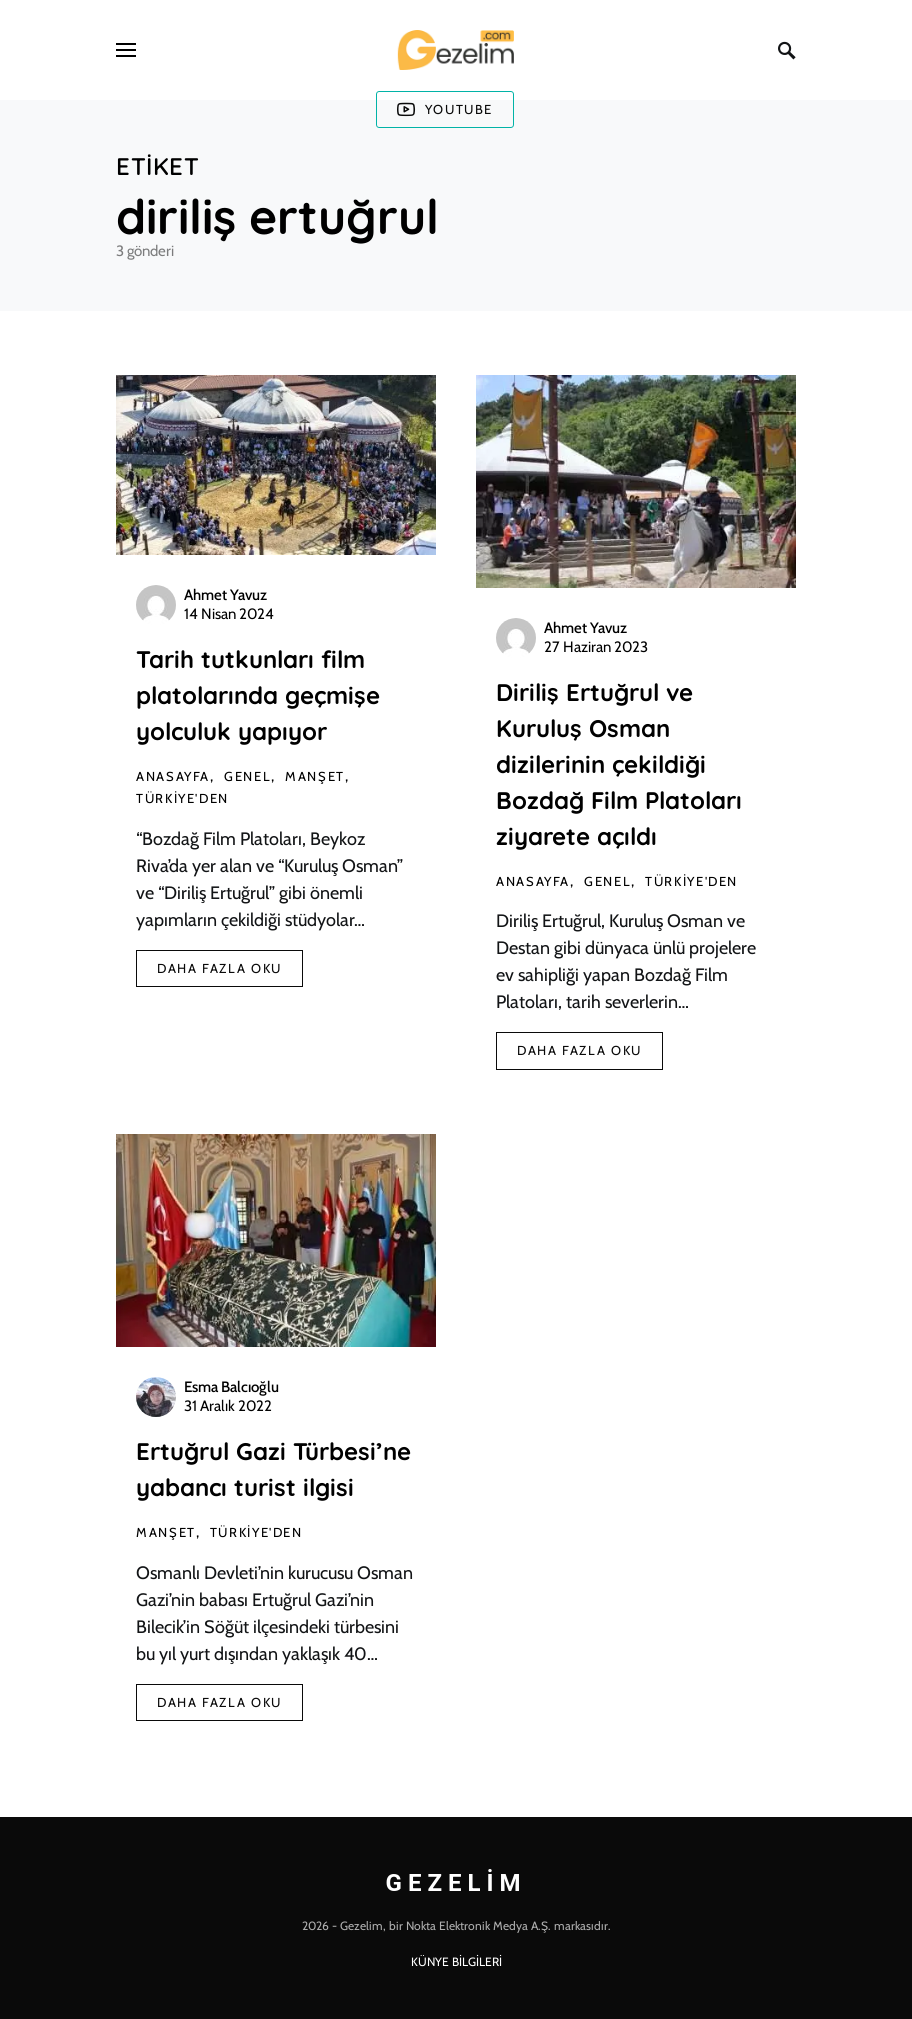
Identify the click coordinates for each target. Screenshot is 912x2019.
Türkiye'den (182, 798)
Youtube (445, 109)
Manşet (315, 776)
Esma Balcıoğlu (231, 1387)
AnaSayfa (173, 776)
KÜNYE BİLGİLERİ (456, 1961)
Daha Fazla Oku (219, 968)
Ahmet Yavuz (225, 595)
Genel (247, 776)
